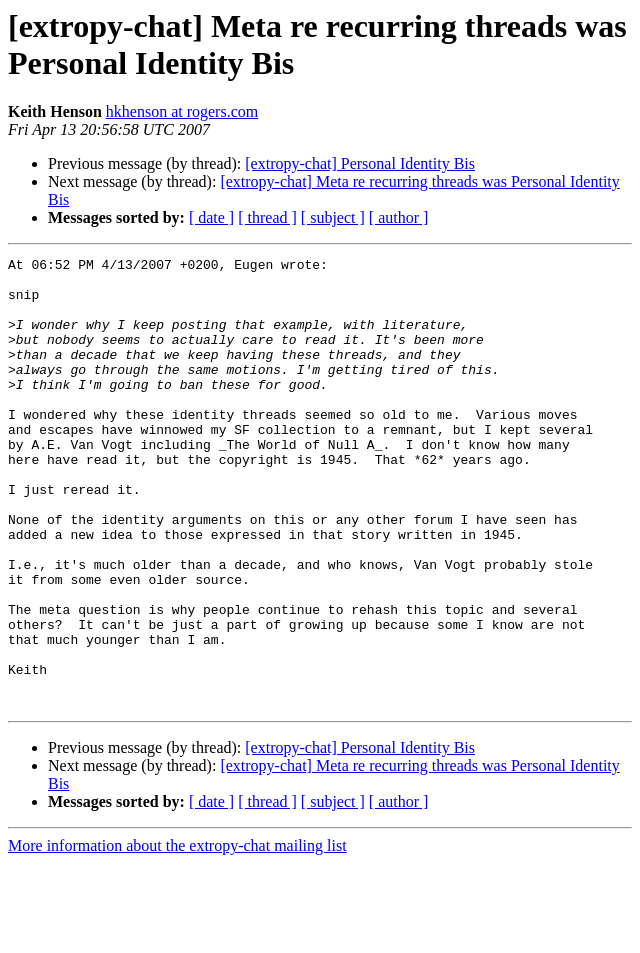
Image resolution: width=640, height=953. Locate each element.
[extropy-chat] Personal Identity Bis (360, 163)
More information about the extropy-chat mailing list (177, 935)
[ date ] (211, 217)
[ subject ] (333, 217)
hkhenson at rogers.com (182, 111)
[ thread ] (267, 217)
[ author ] (399, 217)
